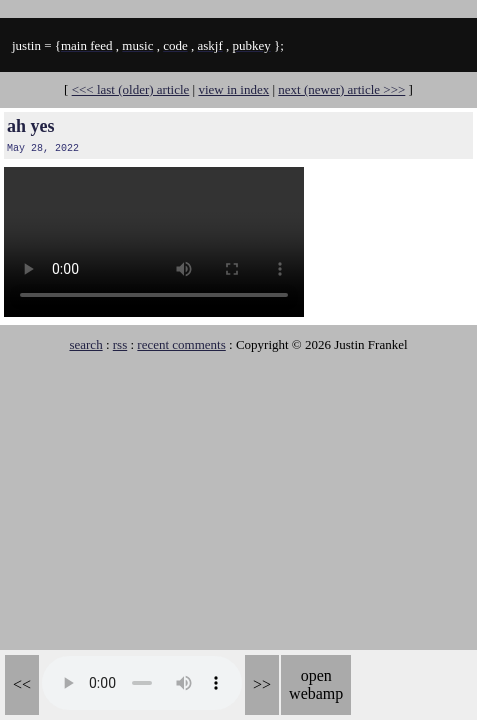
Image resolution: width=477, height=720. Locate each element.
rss (120, 344)
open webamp (316, 684)
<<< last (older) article (131, 89)
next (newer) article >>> (341, 89)
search (85, 344)
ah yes (31, 126)
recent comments (181, 344)
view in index (233, 89)
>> (262, 684)
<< (22, 684)
